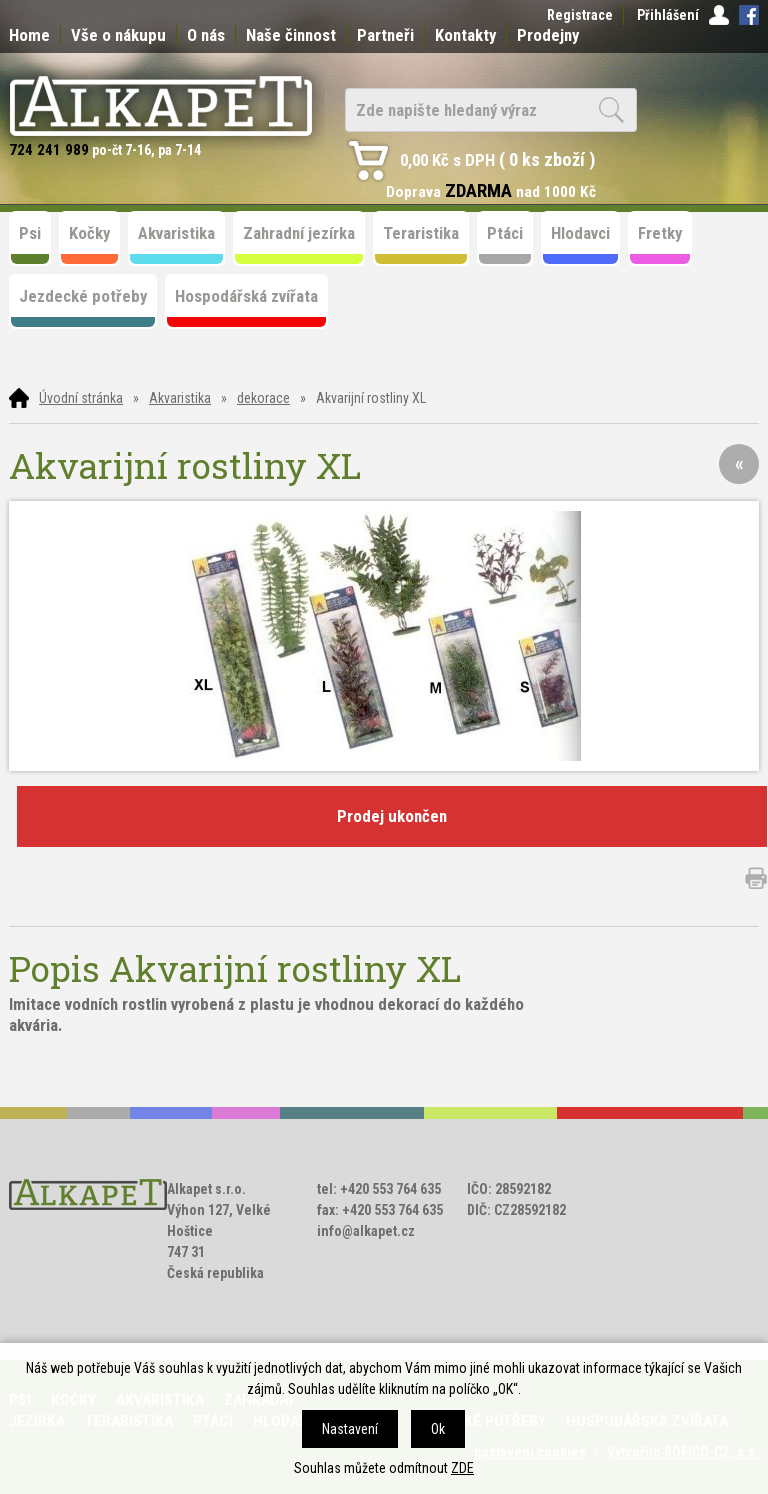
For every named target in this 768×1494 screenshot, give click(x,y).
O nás (206, 35)
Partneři (385, 35)
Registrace (580, 15)
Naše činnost (291, 35)
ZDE (462, 1468)
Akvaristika (180, 398)
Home (29, 35)
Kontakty (465, 35)
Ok (438, 1429)
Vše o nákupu (118, 35)
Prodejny (548, 35)
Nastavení (350, 1429)
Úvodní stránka (81, 398)
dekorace (263, 398)
